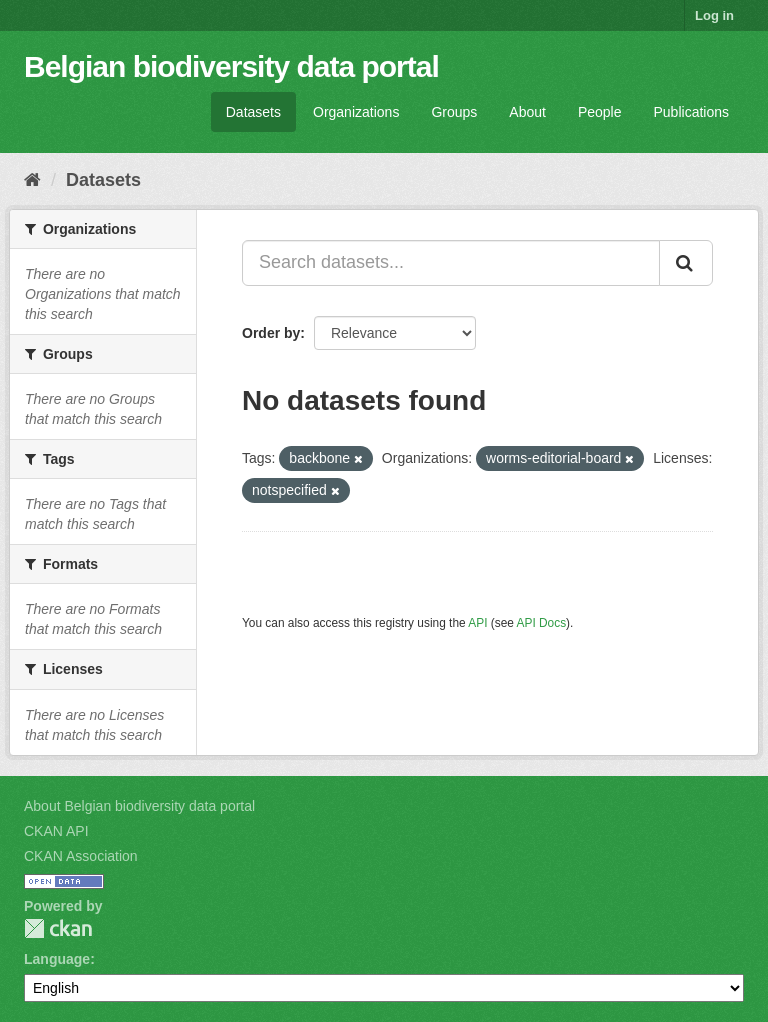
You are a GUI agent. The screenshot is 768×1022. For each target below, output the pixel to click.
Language (57, 959)
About (527, 112)
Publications (692, 112)
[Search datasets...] (451, 263)
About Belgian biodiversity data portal (139, 806)
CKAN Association (81, 856)
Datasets (253, 112)
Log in (714, 15)
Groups (454, 112)
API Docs (542, 623)
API (477, 623)
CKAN (58, 928)
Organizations (356, 112)
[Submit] (686, 263)
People (600, 112)
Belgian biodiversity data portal (231, 66)
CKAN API (56, 831)
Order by (271, 333)
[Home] (32, 180)
